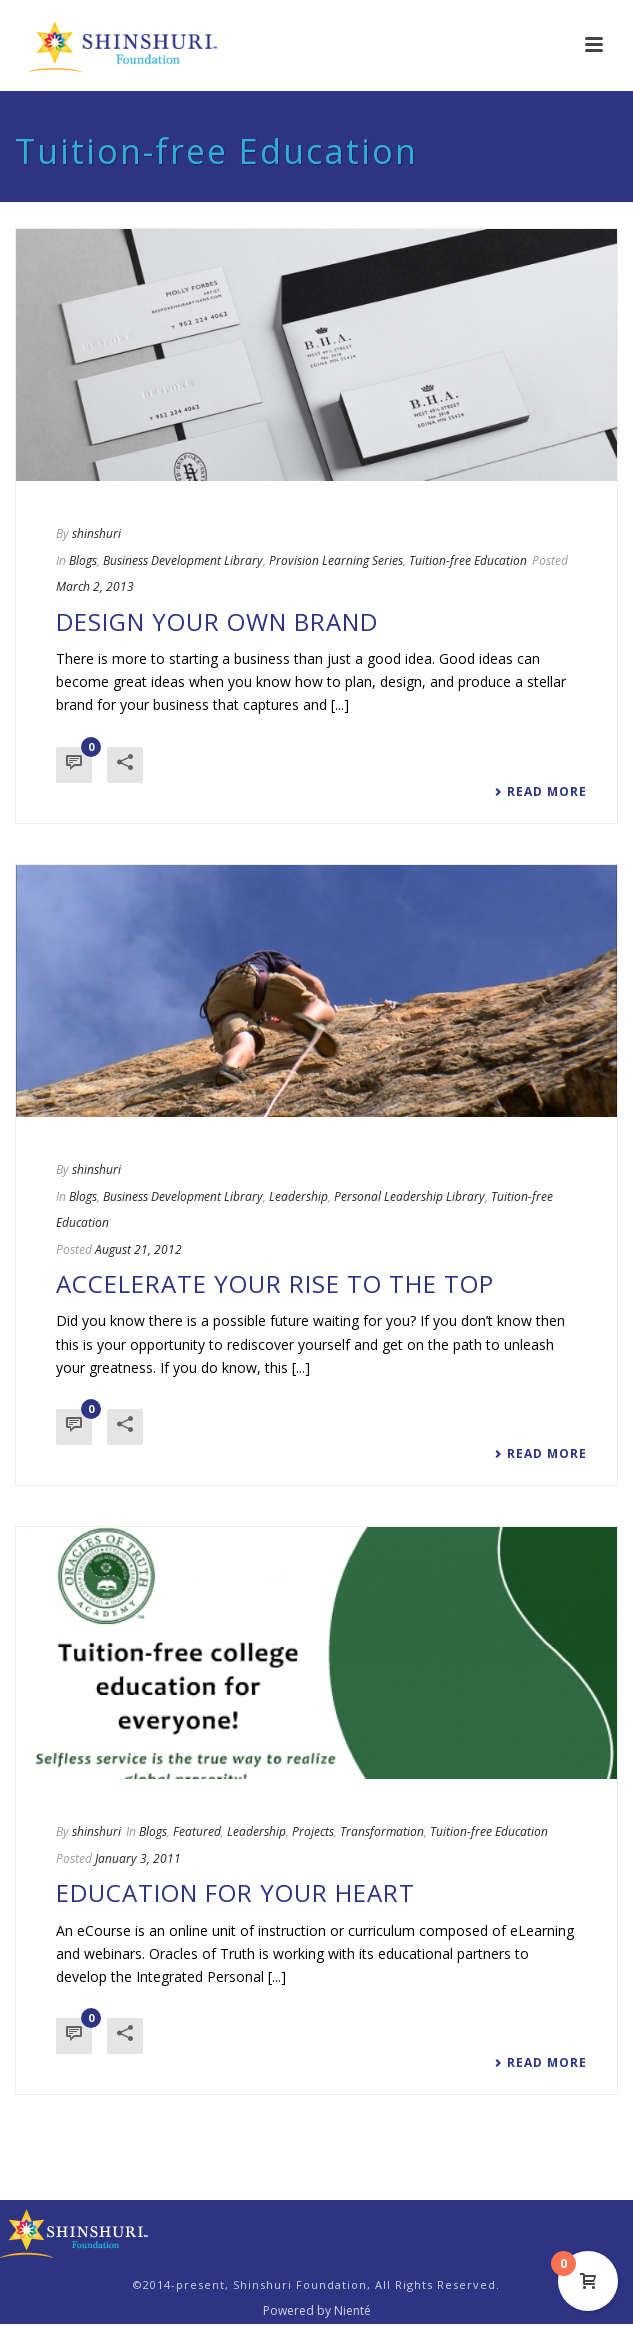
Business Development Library (183, 560)
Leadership (298, 1196)
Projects (313, 1831)
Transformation (382, 1831)
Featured (197, 1831)
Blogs (83, 560)
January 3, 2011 (138, 1858)
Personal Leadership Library (409, 1196)
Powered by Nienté (317, 2311)
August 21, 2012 (138, 1249)
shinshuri (96, 533)
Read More (540, 792)
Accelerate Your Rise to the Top (275, 1283)
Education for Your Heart (235, 1892)
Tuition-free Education (468, 560)
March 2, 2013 (95, 586)
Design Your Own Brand (217, 621)
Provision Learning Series (336, 560)
